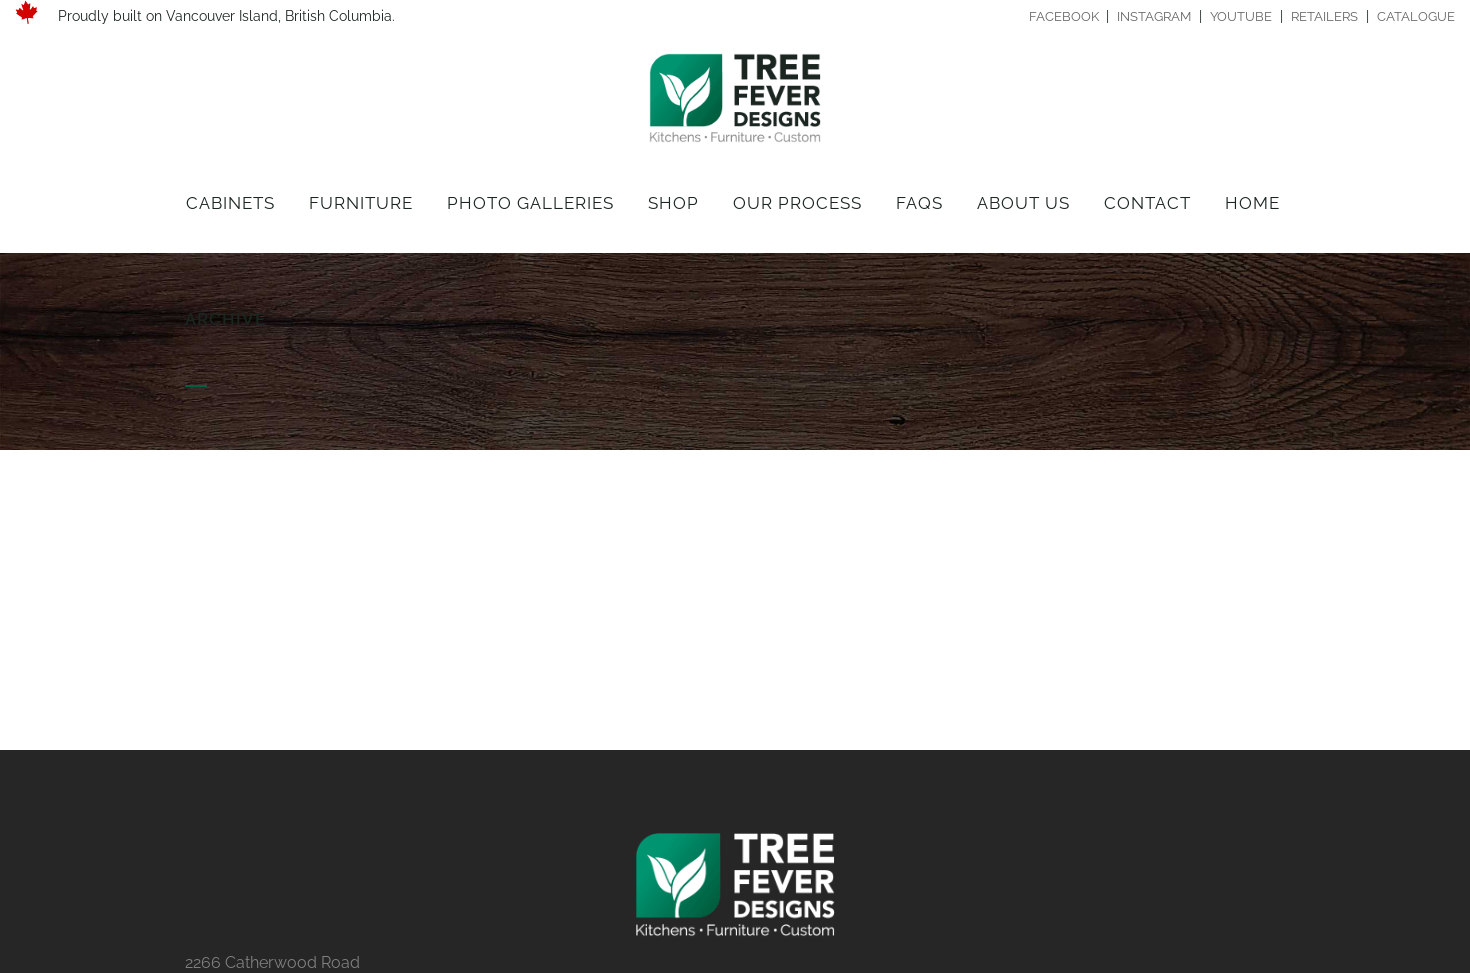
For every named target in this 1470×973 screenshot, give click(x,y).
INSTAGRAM (1154, 16)
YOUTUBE (1241, 16)
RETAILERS (1324, 16)
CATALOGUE (1416, 16)
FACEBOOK (1065, 16)
